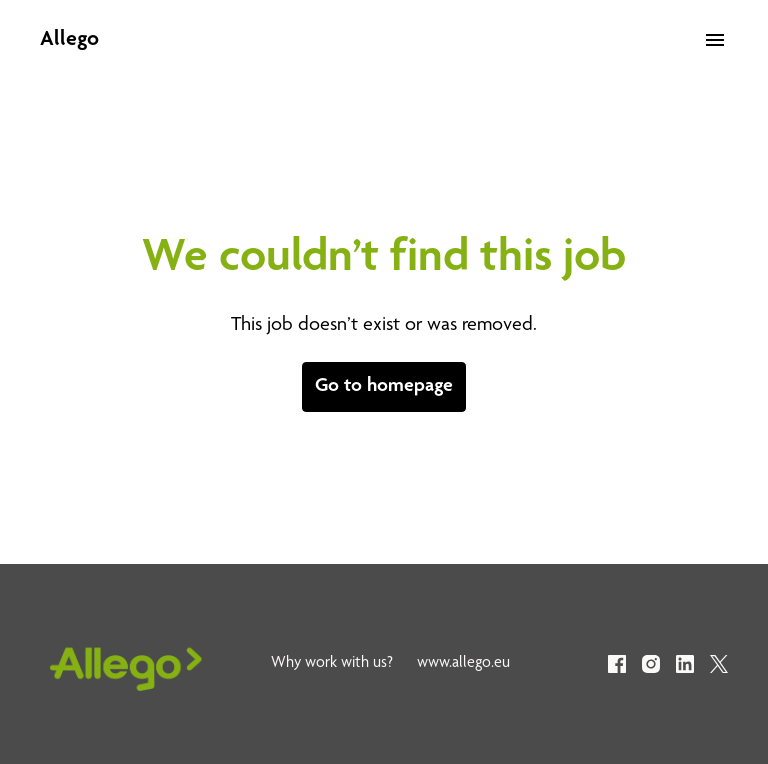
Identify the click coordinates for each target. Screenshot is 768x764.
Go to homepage (384, 387)
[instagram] (651, 664)
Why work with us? (332, 664)
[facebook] (617, 664)
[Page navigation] (715, 40)
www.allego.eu (463, 664)
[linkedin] (685, 664)
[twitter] (719, 664)
